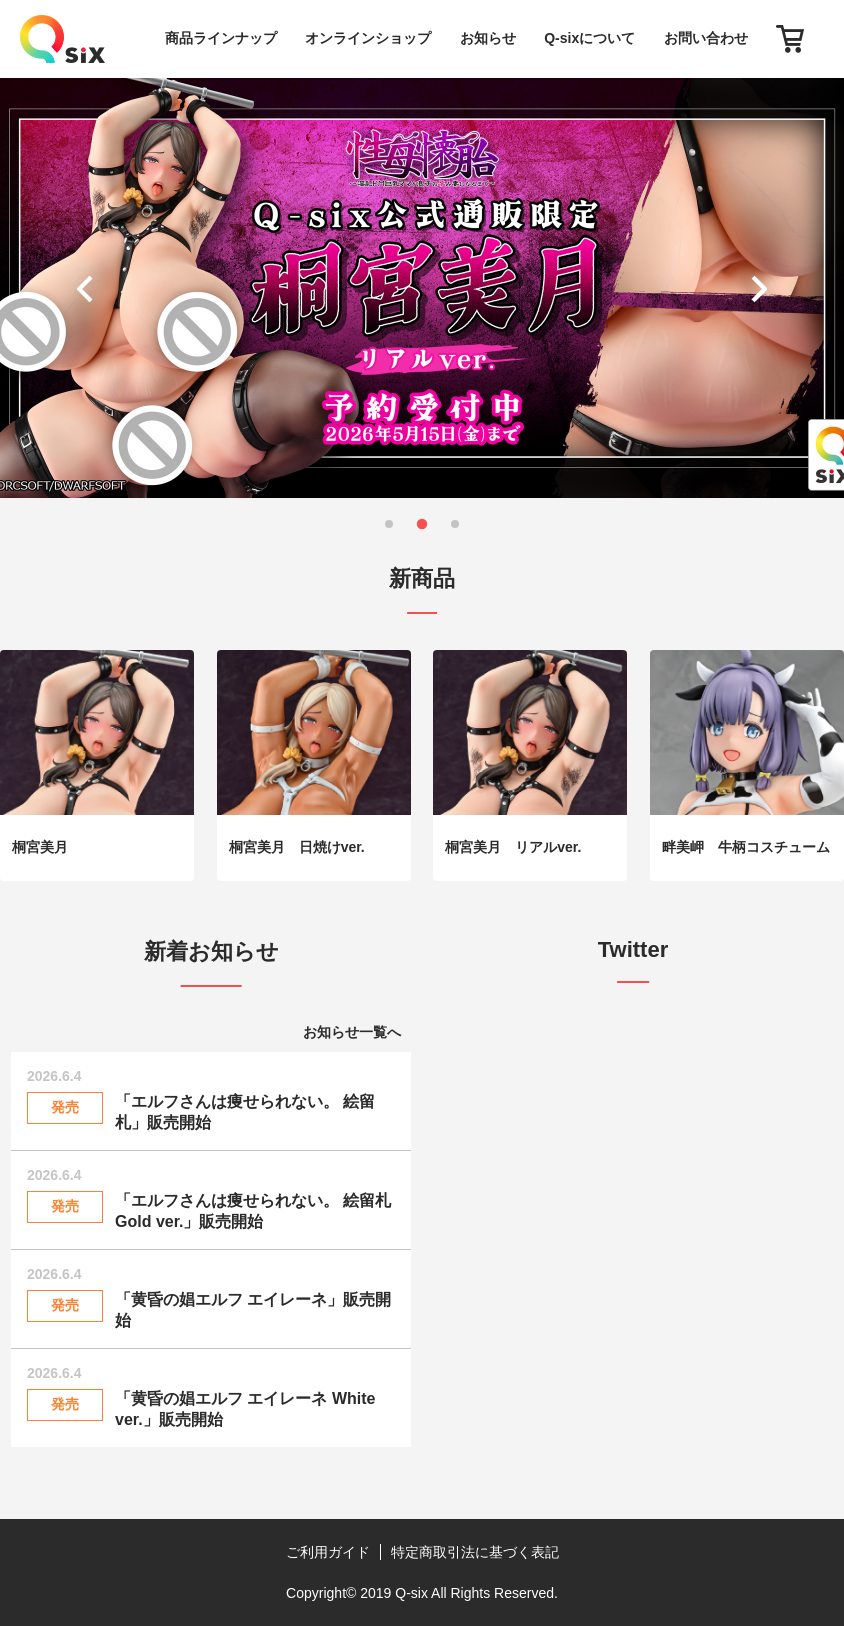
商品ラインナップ (221, 38)
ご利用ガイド (328, 1552)
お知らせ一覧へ (352, 1032)
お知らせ (488, 38)
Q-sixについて (589, 38)
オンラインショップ (368, 38)
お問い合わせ (706, 38)
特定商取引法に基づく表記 (475, 1552)
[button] (89, 288)
